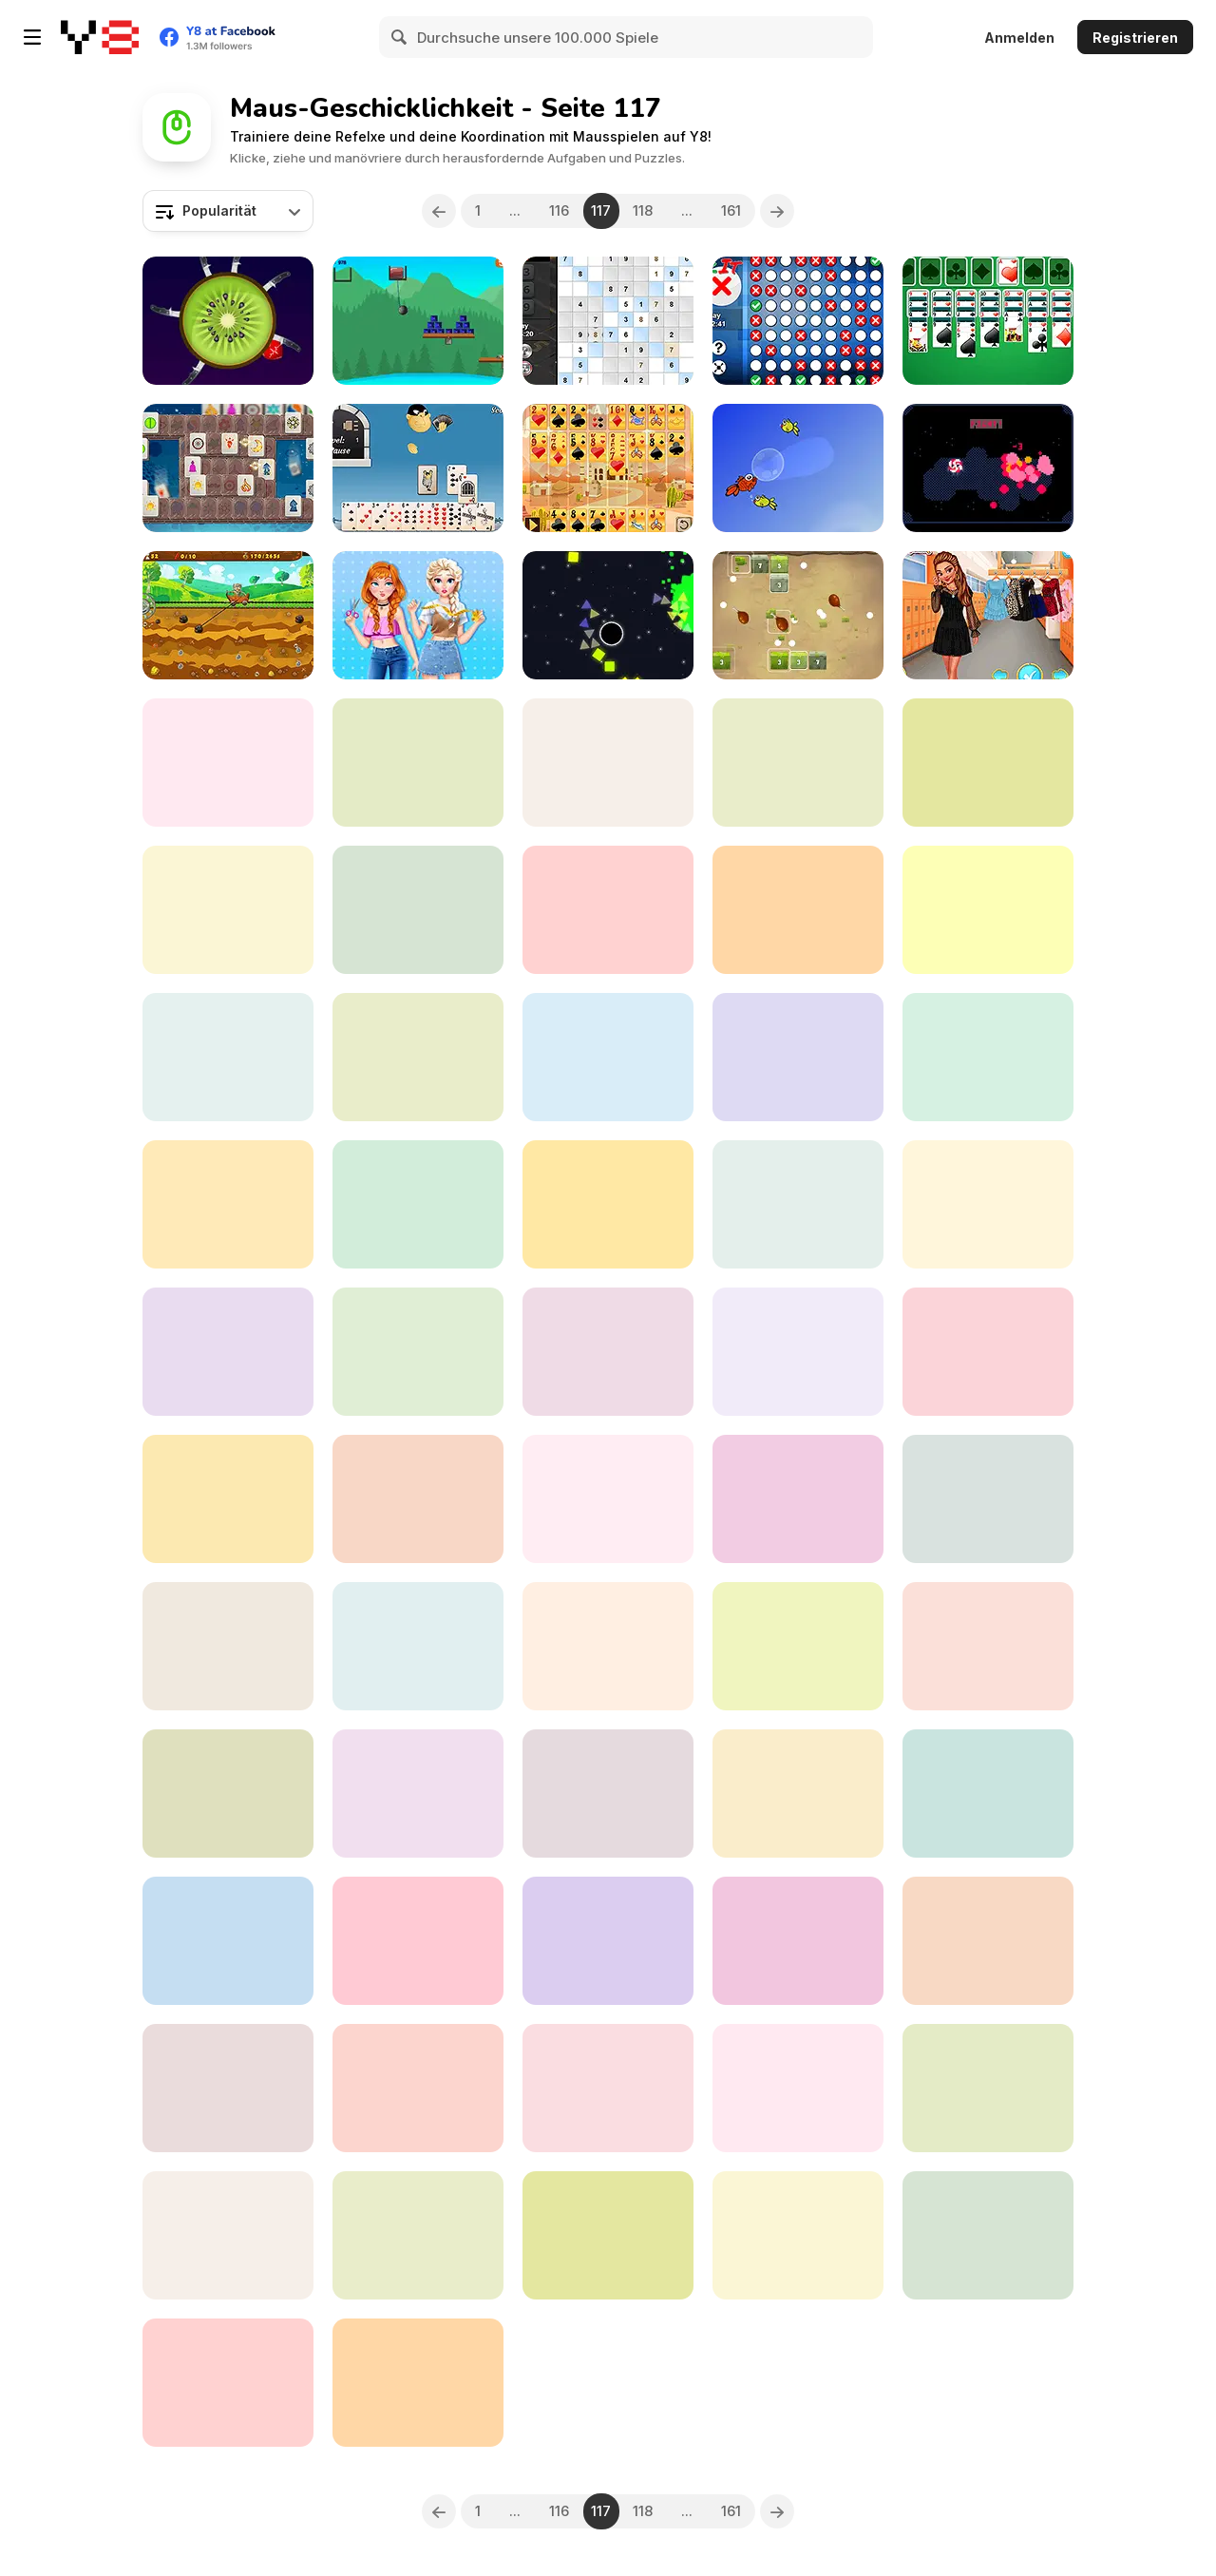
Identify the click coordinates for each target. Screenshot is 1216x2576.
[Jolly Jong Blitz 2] (418, 2088)
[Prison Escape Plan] (988, 762)
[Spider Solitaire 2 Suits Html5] (608, 2088)
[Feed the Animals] (798, 1793)
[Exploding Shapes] (608, 615)
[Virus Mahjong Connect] (228, 1499)
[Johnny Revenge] (798, 1204)
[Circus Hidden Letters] (988, 2235)
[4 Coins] (798, 762)
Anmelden (1019, 37)
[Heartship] (798, 1057)
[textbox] (228, 211)
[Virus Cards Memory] (608, 1793)
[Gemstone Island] (228, 1057)
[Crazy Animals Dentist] (228, 2088)
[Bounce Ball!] (608, 762)
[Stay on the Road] (988, 1941)
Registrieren (1135, 37)
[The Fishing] (228, 1352)
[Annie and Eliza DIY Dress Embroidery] (418, 615)
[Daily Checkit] (798, 321)
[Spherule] (608, 1204)
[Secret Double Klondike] (988, 321)
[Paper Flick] (798, 1352)
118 (644, 210)
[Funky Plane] (988, 1352)
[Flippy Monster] (988, 2088)
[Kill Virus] (608, 1646)
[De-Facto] (798, 1941)
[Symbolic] (228, 468)
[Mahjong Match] (228, 2382)
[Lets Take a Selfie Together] (418, 1352)
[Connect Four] (608, 2235)
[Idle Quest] (228, 1646)
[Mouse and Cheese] (988, 1793)
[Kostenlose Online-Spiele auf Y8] (100, 37)
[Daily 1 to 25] (228, 1941)
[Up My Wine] (608, 1941)
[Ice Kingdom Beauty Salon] (988, 1499)
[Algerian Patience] (608, 468)
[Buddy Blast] (418, 321)
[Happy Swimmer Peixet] (798, 468)
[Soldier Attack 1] (418, 1793)
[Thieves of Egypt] (418, 1941)
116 (559, 210)
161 (732, 210)
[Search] (400, 37)
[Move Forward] (228, 1204)
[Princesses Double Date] (988, 615)
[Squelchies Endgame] (798, 910)
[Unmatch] (418, 2235)
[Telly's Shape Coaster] (608, 1057)
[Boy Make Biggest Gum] (608, 1352)
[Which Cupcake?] (608, 1499)
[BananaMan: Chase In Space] (988, 910)
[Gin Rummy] (418, 468)
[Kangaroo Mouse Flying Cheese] (988, 1057)
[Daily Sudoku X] (608, 321)
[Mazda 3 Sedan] (228, 910)
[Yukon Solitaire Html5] (418, 2382)
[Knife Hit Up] (228, 321)
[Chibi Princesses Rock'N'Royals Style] (988, 1646)
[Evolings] (988, 468)
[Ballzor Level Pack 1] (228, 2235)
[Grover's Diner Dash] (988, 1204)
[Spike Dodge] (798, 2235)
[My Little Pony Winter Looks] (228, 1793)
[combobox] (228, 211)
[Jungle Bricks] (798, 615)
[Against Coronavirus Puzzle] (798, 2088)
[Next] (778, 211)
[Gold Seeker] (228, 615)
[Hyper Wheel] (608, 910)
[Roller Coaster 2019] (798, 1499)
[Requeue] (418, 762)
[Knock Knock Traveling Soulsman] (228, 762)
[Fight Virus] (798, 1646)
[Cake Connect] (418, 1499)
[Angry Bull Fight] (418, 1057)
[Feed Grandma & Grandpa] (418, 1204)
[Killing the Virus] (418, 1646)
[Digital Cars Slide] (418, 910)
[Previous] (439, 211)
